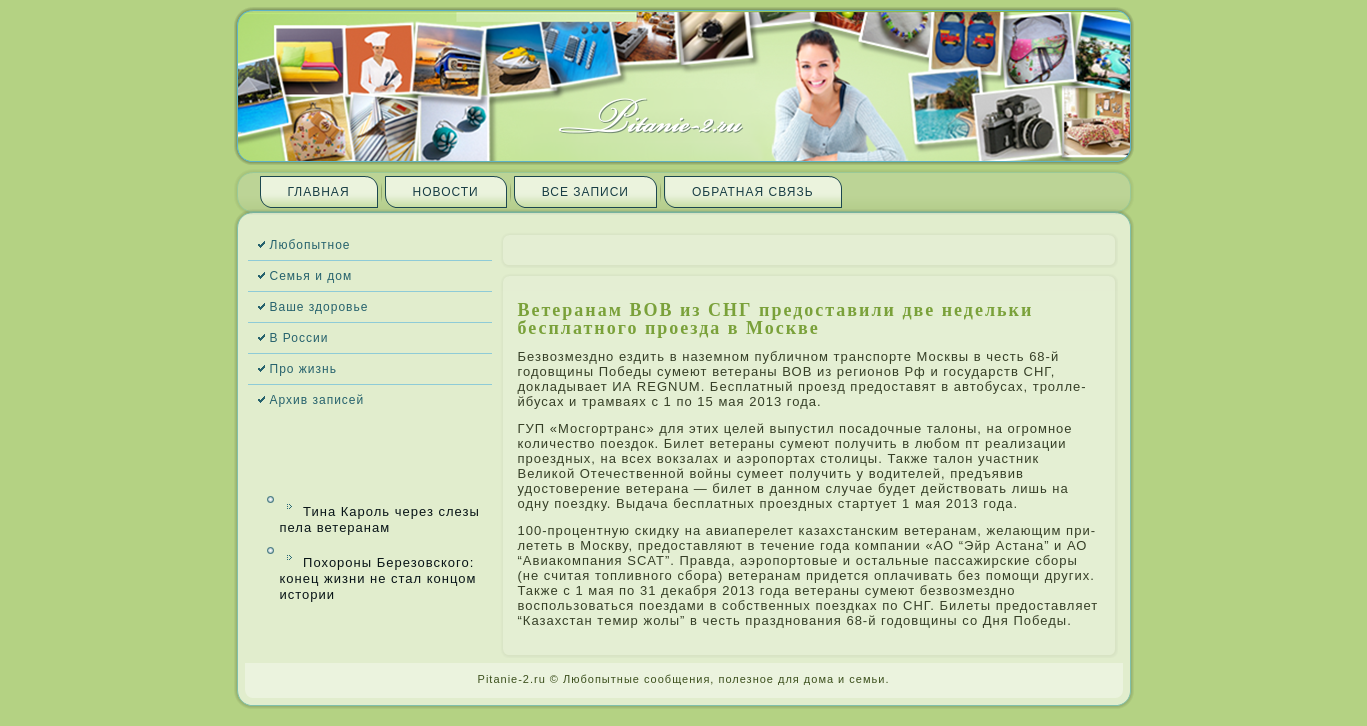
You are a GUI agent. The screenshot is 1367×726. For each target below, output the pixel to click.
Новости (446, 192)
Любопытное (310, 245)
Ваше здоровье (319, 307)
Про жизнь (303, 369)
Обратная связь (753, 192)
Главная (319, 192)
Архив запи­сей (317, 400)
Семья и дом (311, 276)
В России (299, 338)
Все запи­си (585, 192)
